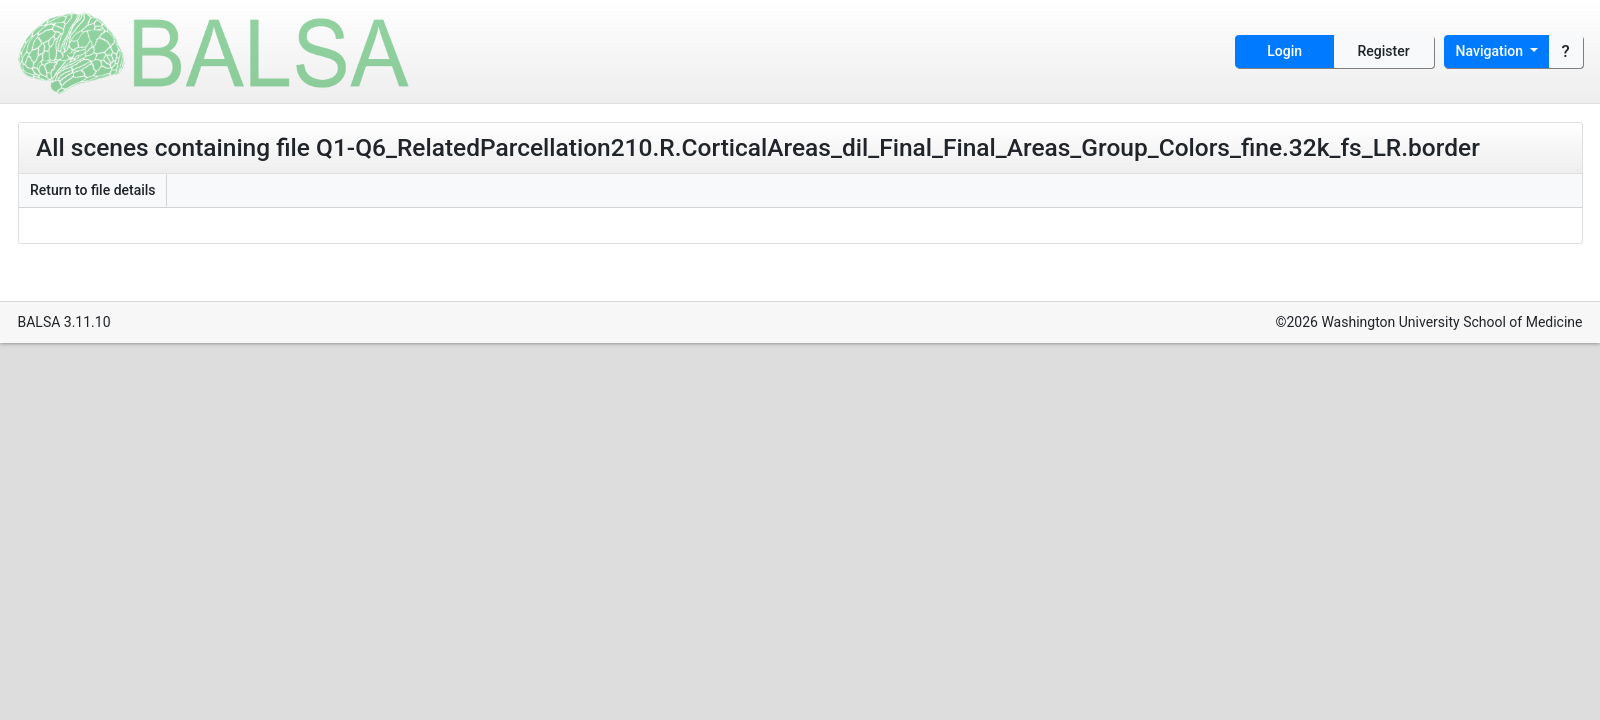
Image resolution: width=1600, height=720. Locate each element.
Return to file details (93, 190)
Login (1284, 51)
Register (1384, 51)
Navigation (1491, 51)
